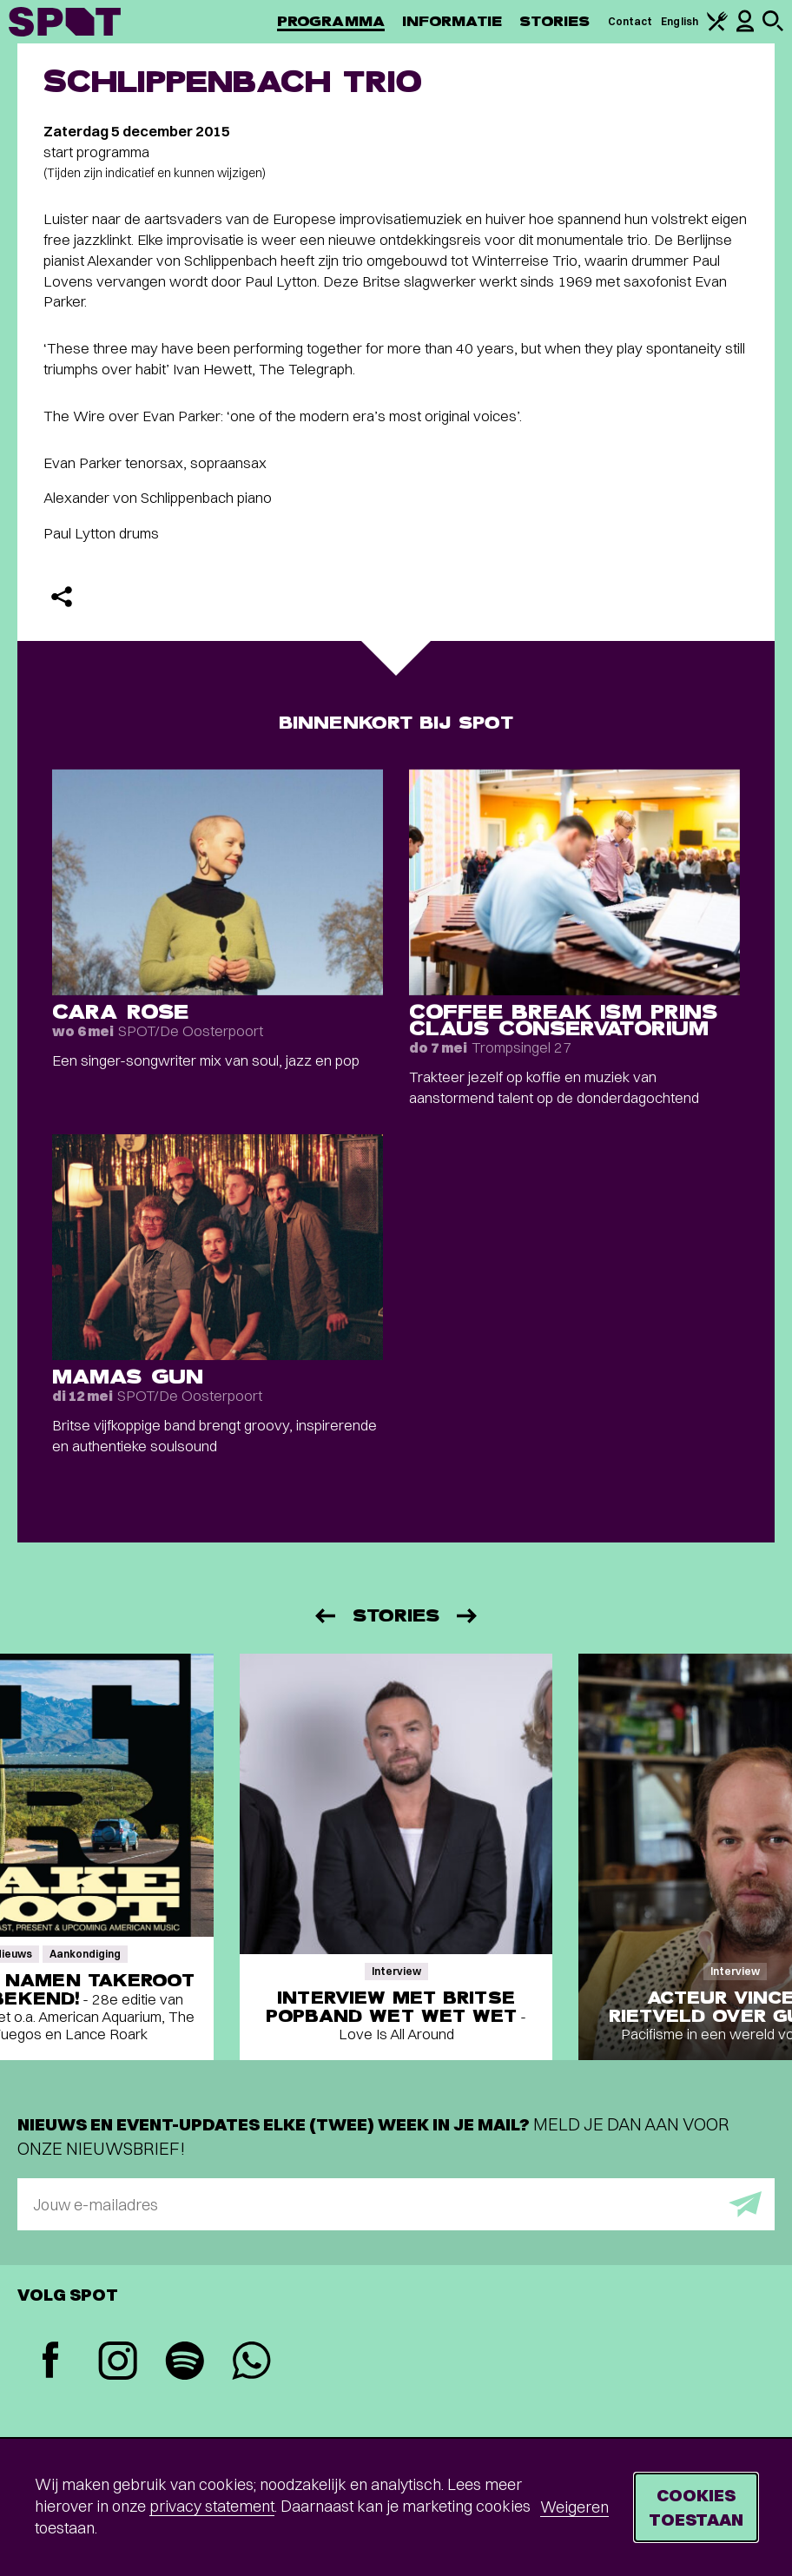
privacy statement (211, 2506)
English (679, 21)
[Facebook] (50, 2362)
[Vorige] (324, 1615)
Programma (331, 21)
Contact (630, 21)
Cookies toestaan (696, 2507)
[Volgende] (468, 1615)
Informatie (452, 21)
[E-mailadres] (396, 2204)
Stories (555, 21)
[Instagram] (117, 2362)
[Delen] (61, 596)
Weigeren (574, 2507)
